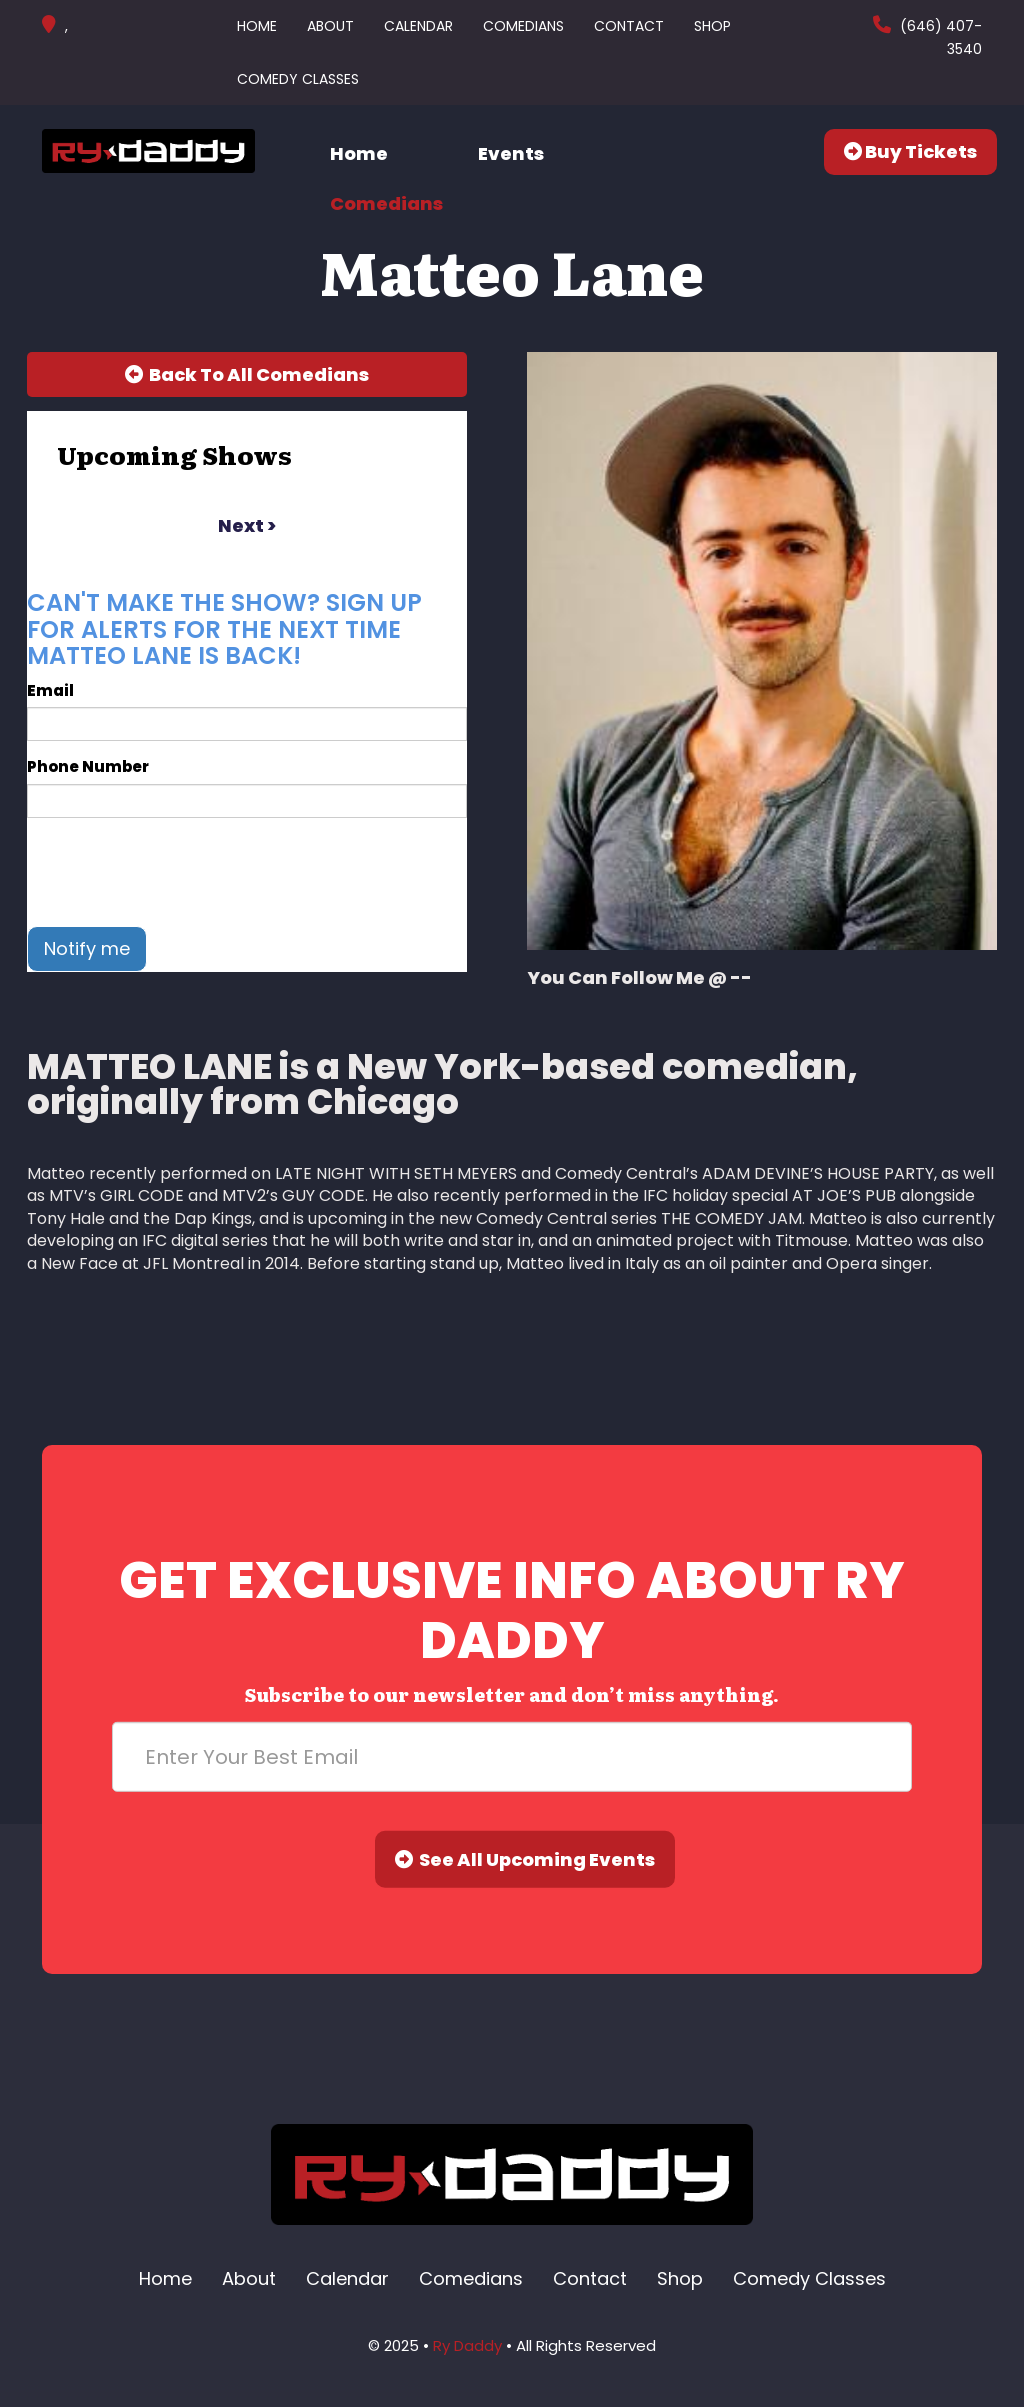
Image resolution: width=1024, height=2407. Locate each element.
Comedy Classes (298, 79)
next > (247, 525)
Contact (629, 26)
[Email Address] (512, 1757)
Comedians (523, 26)
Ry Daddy (467, 2345)
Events (511, 153)
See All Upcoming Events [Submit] (525, 1859)
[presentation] (179, 872)
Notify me (87, 948)
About (330, 26)
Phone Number (88, 766)
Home (257, 26)
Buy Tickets (910, 151)
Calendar (418, 26)
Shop (712, 26)
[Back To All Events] (247, 375)
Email (50, 690)
